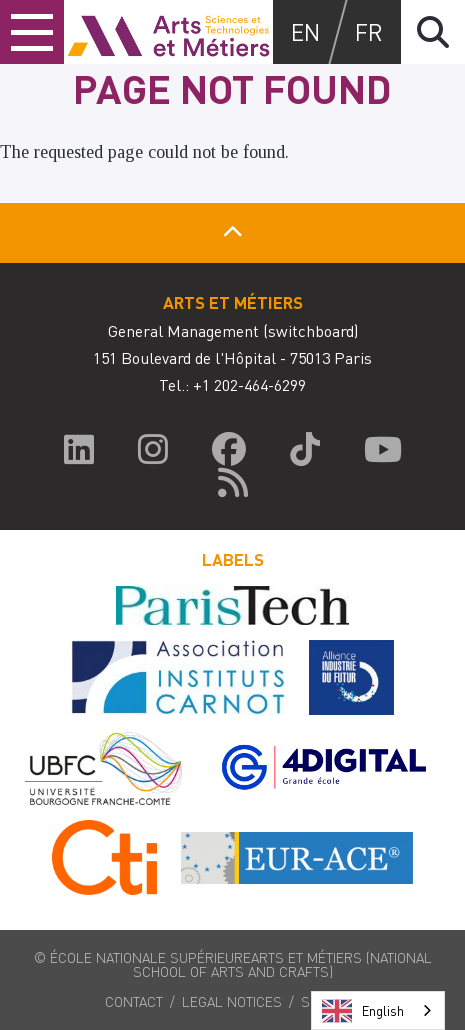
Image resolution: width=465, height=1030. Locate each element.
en (305, 31)
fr (369, 31)
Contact (134, 1001)
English (363, 1011)
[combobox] (378, 1010)
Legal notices (232, 1001)
